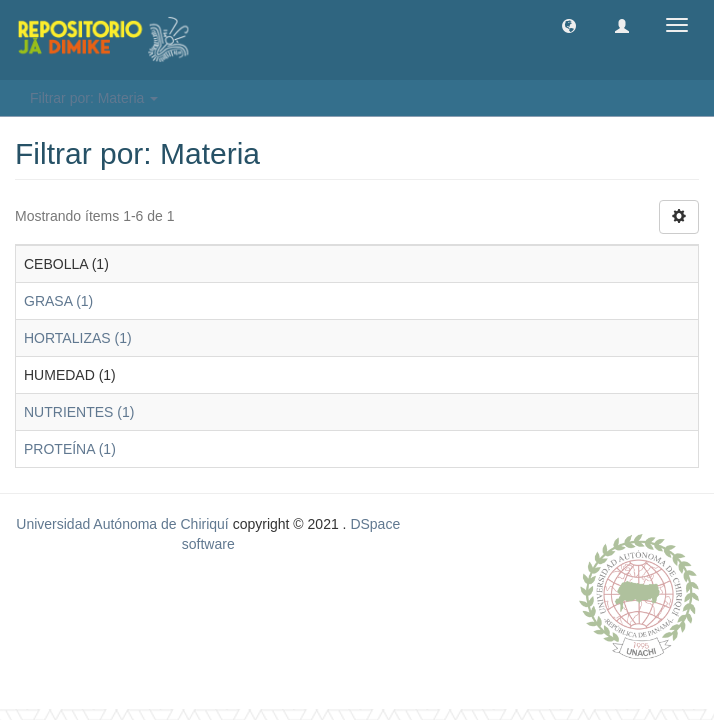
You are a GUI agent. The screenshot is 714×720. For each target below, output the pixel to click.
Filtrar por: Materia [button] (94, 98)
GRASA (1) (58, 301)
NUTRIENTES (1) (79, 412)
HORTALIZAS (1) (78, 338)
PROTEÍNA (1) (70, 449)
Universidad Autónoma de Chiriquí (122, 524)
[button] (569, 25)
